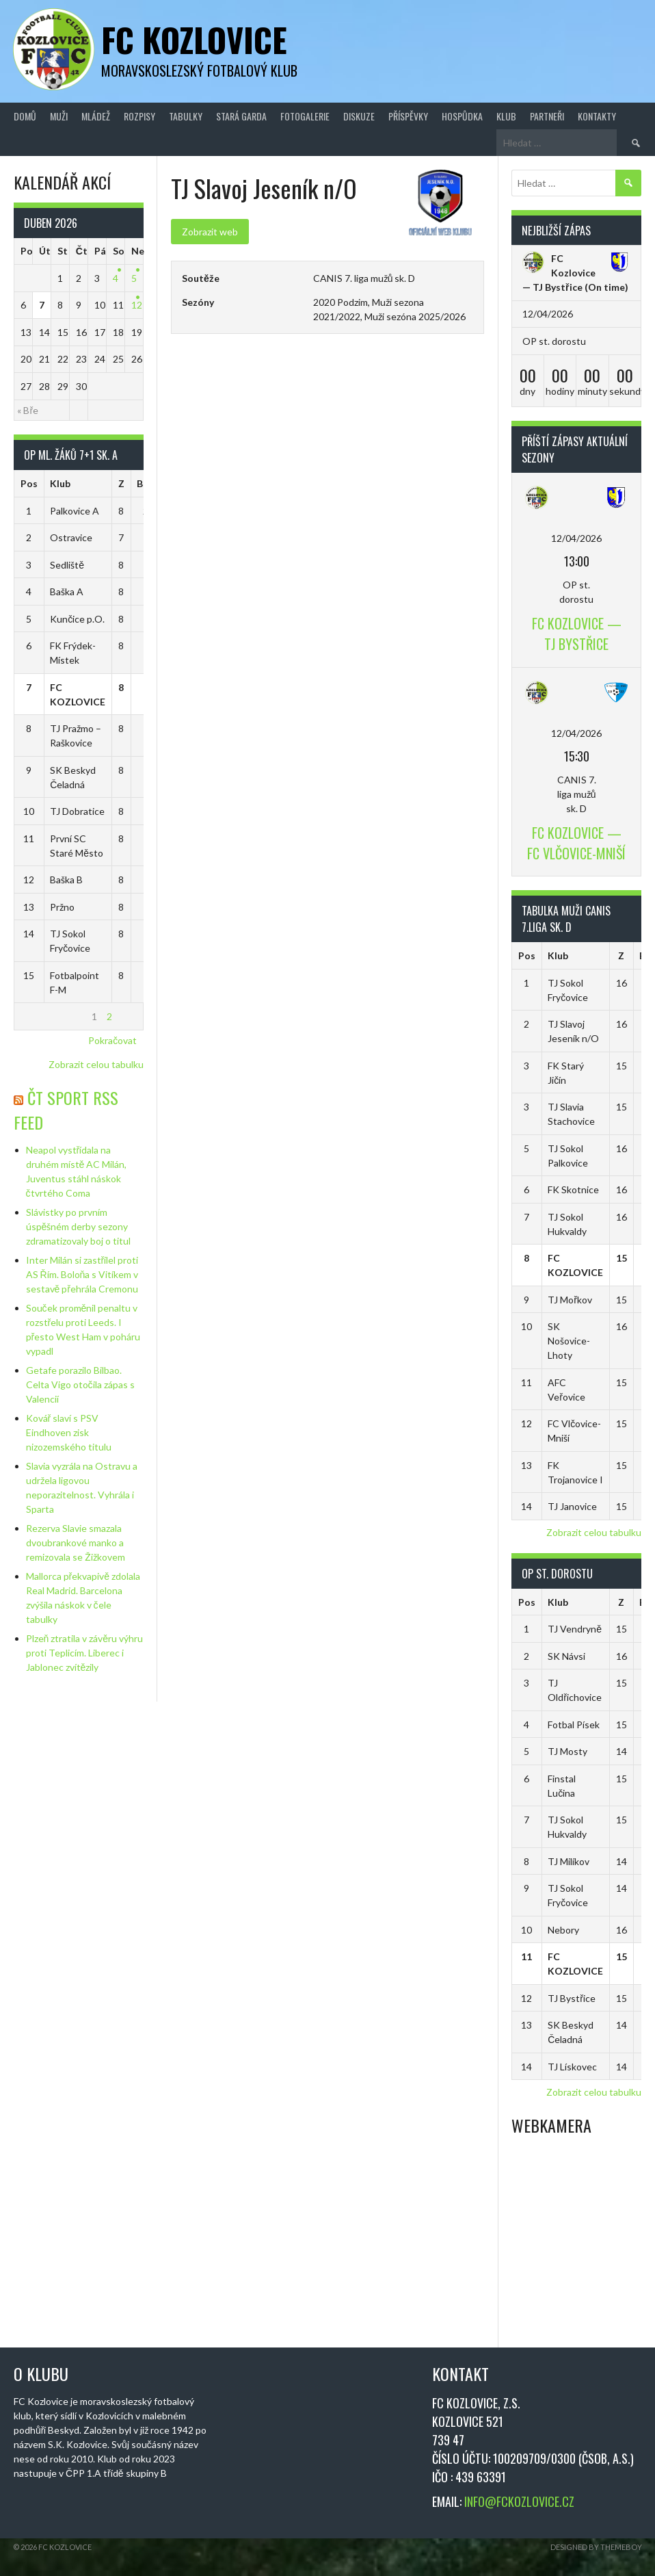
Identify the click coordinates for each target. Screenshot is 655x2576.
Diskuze (359, 116)
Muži (59, 116)
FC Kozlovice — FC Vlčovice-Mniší (576, 842)
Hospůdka (462, 116)
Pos (29, 483)
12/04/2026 (576, 538)
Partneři (547, 116)
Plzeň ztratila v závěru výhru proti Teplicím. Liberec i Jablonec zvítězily (85, 1652)
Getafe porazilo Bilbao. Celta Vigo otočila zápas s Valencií (80, 1384)
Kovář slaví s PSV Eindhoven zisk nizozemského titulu (68, 1432)
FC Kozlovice (194, 39)
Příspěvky (408, 116)
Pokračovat (112, 1040)
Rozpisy (139, 116)
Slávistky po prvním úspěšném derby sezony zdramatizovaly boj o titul (78, 1226)
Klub (506, 116)
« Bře (27, 410)
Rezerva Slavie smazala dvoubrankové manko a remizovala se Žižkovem (75, 1542)
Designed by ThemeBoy (596, 2546)
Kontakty (597, 116)
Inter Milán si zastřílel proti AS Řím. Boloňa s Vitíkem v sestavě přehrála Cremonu (82, 1274)
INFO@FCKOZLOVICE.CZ (519, 2501)
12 (136, 305)
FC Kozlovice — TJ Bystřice (559, 272)
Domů (25, 116)
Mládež (95, 116)
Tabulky (185, 116)
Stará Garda (241, 116)
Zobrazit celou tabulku (96, 1064)
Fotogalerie (305, 116)
